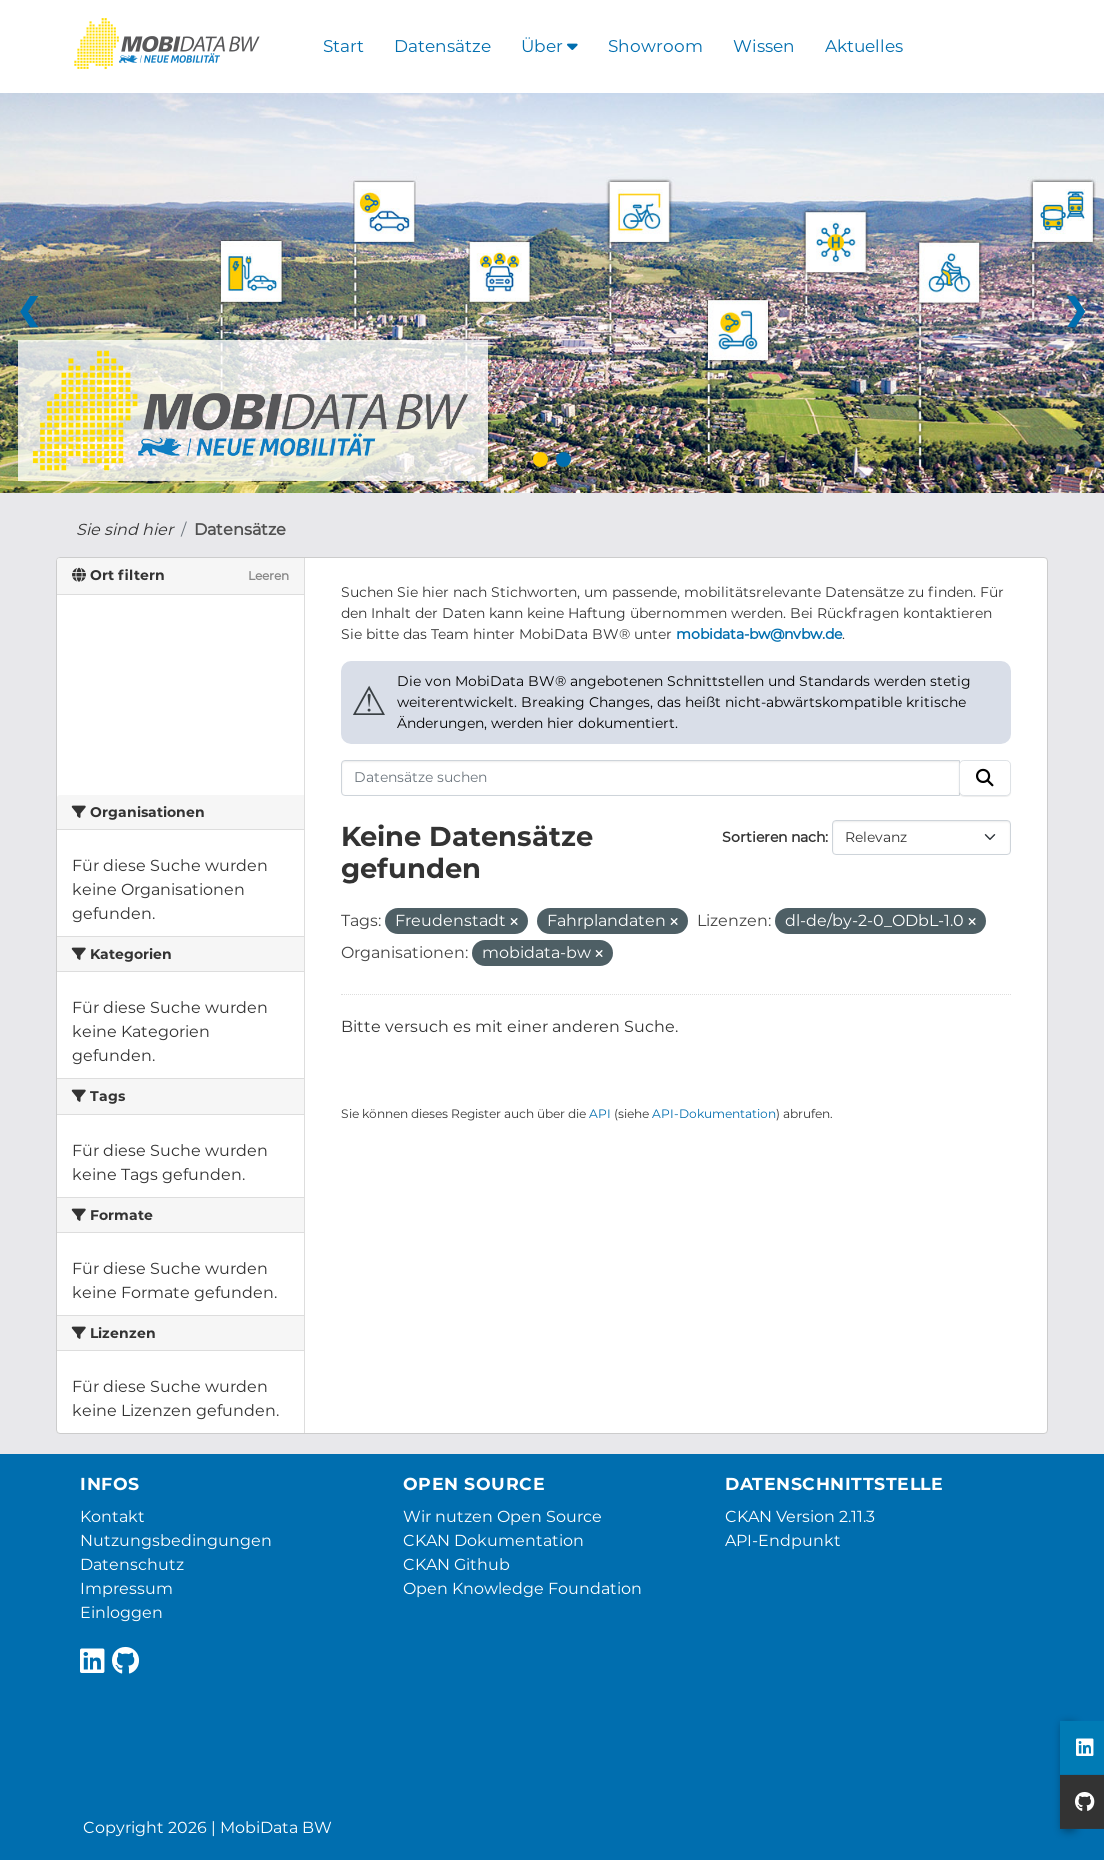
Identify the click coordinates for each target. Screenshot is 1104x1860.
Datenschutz (132, 1564)
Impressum (126, 1588)
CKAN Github (456, 1564)
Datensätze (442, 46)
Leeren (268, 575)
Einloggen (121, 1612)
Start (343, 46)
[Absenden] (985, 778)
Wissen (764, 46)
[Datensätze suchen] (651, 778)
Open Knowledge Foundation (522, 1588)
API (600, 1113)
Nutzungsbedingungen (176, 1540)
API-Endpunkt (783, 1540)
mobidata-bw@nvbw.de (759, 634)
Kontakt (112, 1516)
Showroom (655, 46)
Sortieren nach (773, 837)
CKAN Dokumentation (493, 1540)
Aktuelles (864, 46)
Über (549, 46)
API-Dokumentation (714, 1113)
